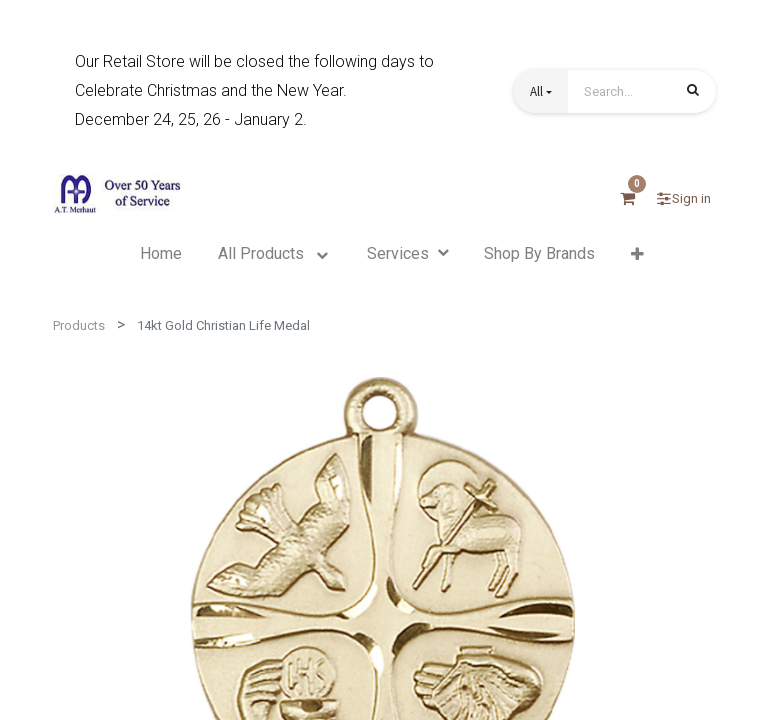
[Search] (693, 93)
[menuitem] (161, 254)
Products (79, 325)
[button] (541, 91)
